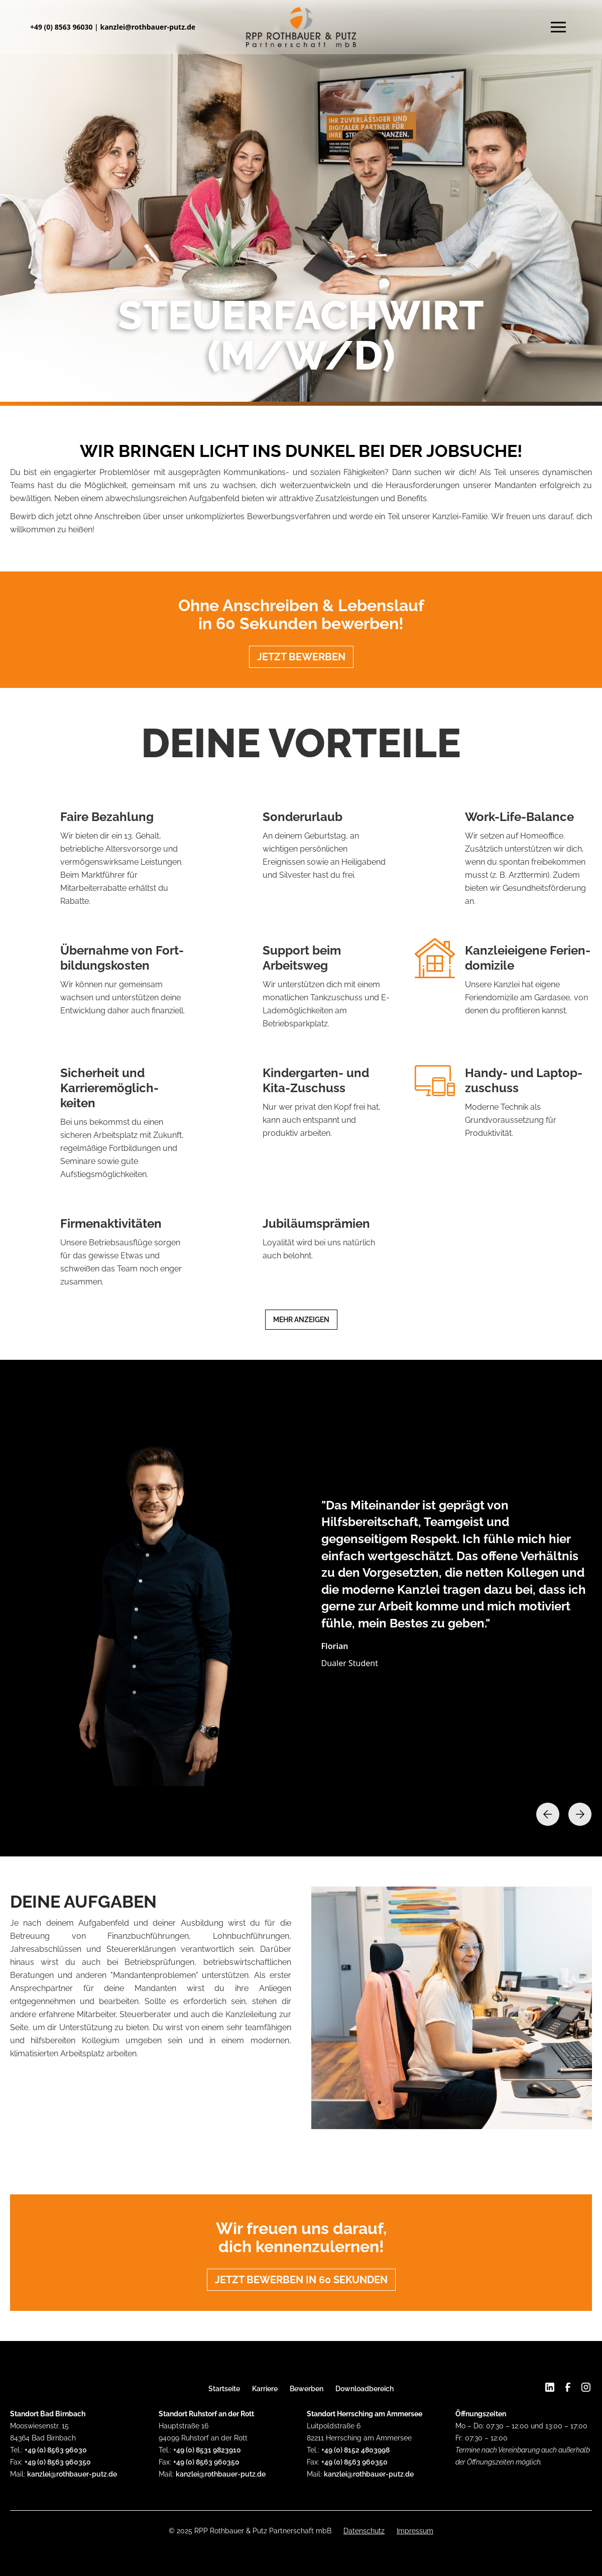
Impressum (415, 2531)
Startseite (224, 2389)
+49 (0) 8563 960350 (58, 2462)
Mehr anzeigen (301, 1320)
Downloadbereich (364, 2389)
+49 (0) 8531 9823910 (207, 2450)
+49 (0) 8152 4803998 (355, 2450)
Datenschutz (364, 2531)
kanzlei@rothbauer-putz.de (147, 27)
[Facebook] (568, 2387)
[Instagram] (586, 2387)
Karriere (265, 2389)
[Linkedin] (550, 2388)
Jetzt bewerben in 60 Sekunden (301, 2280)
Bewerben (306, 2389)
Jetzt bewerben (301, 657)
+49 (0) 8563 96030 (62, 27)
